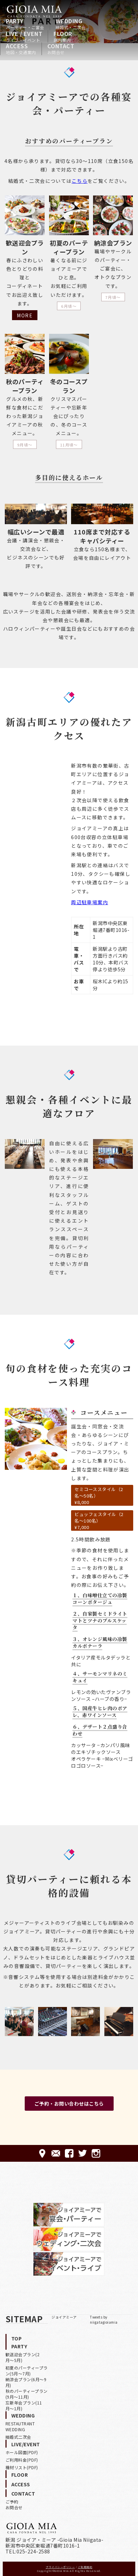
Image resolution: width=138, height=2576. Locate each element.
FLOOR (63, 36)
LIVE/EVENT (25, 2444)
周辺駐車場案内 (89, 902)
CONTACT (60, 48)
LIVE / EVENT (24, 36)
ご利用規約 (85, 2567)
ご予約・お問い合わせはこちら (69, 2103)
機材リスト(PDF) (21, 2467)
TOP (16, 2338)
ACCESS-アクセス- (42, 2153)
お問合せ (14, 2507)
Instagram (96, 2153)
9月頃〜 (25, 444)
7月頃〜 (113, 297)
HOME (34, 11)
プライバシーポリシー (60, 2567)
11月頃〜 (69, 444)
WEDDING (71, 23)
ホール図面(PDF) (21, 2452)
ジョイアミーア (64, 2317)
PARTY (25, 23)
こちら (80, 180)
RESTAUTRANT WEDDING (20, 2426)
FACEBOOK (69, 2153)
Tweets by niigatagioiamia (104, 2319)
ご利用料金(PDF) (21, 2460)
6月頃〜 (69, 306)
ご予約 (12, 2501)
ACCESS (21, 48)
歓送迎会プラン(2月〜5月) (22, 2357)
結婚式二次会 (18, 2437)
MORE (25, 315)
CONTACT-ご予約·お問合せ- (55, 2153)
